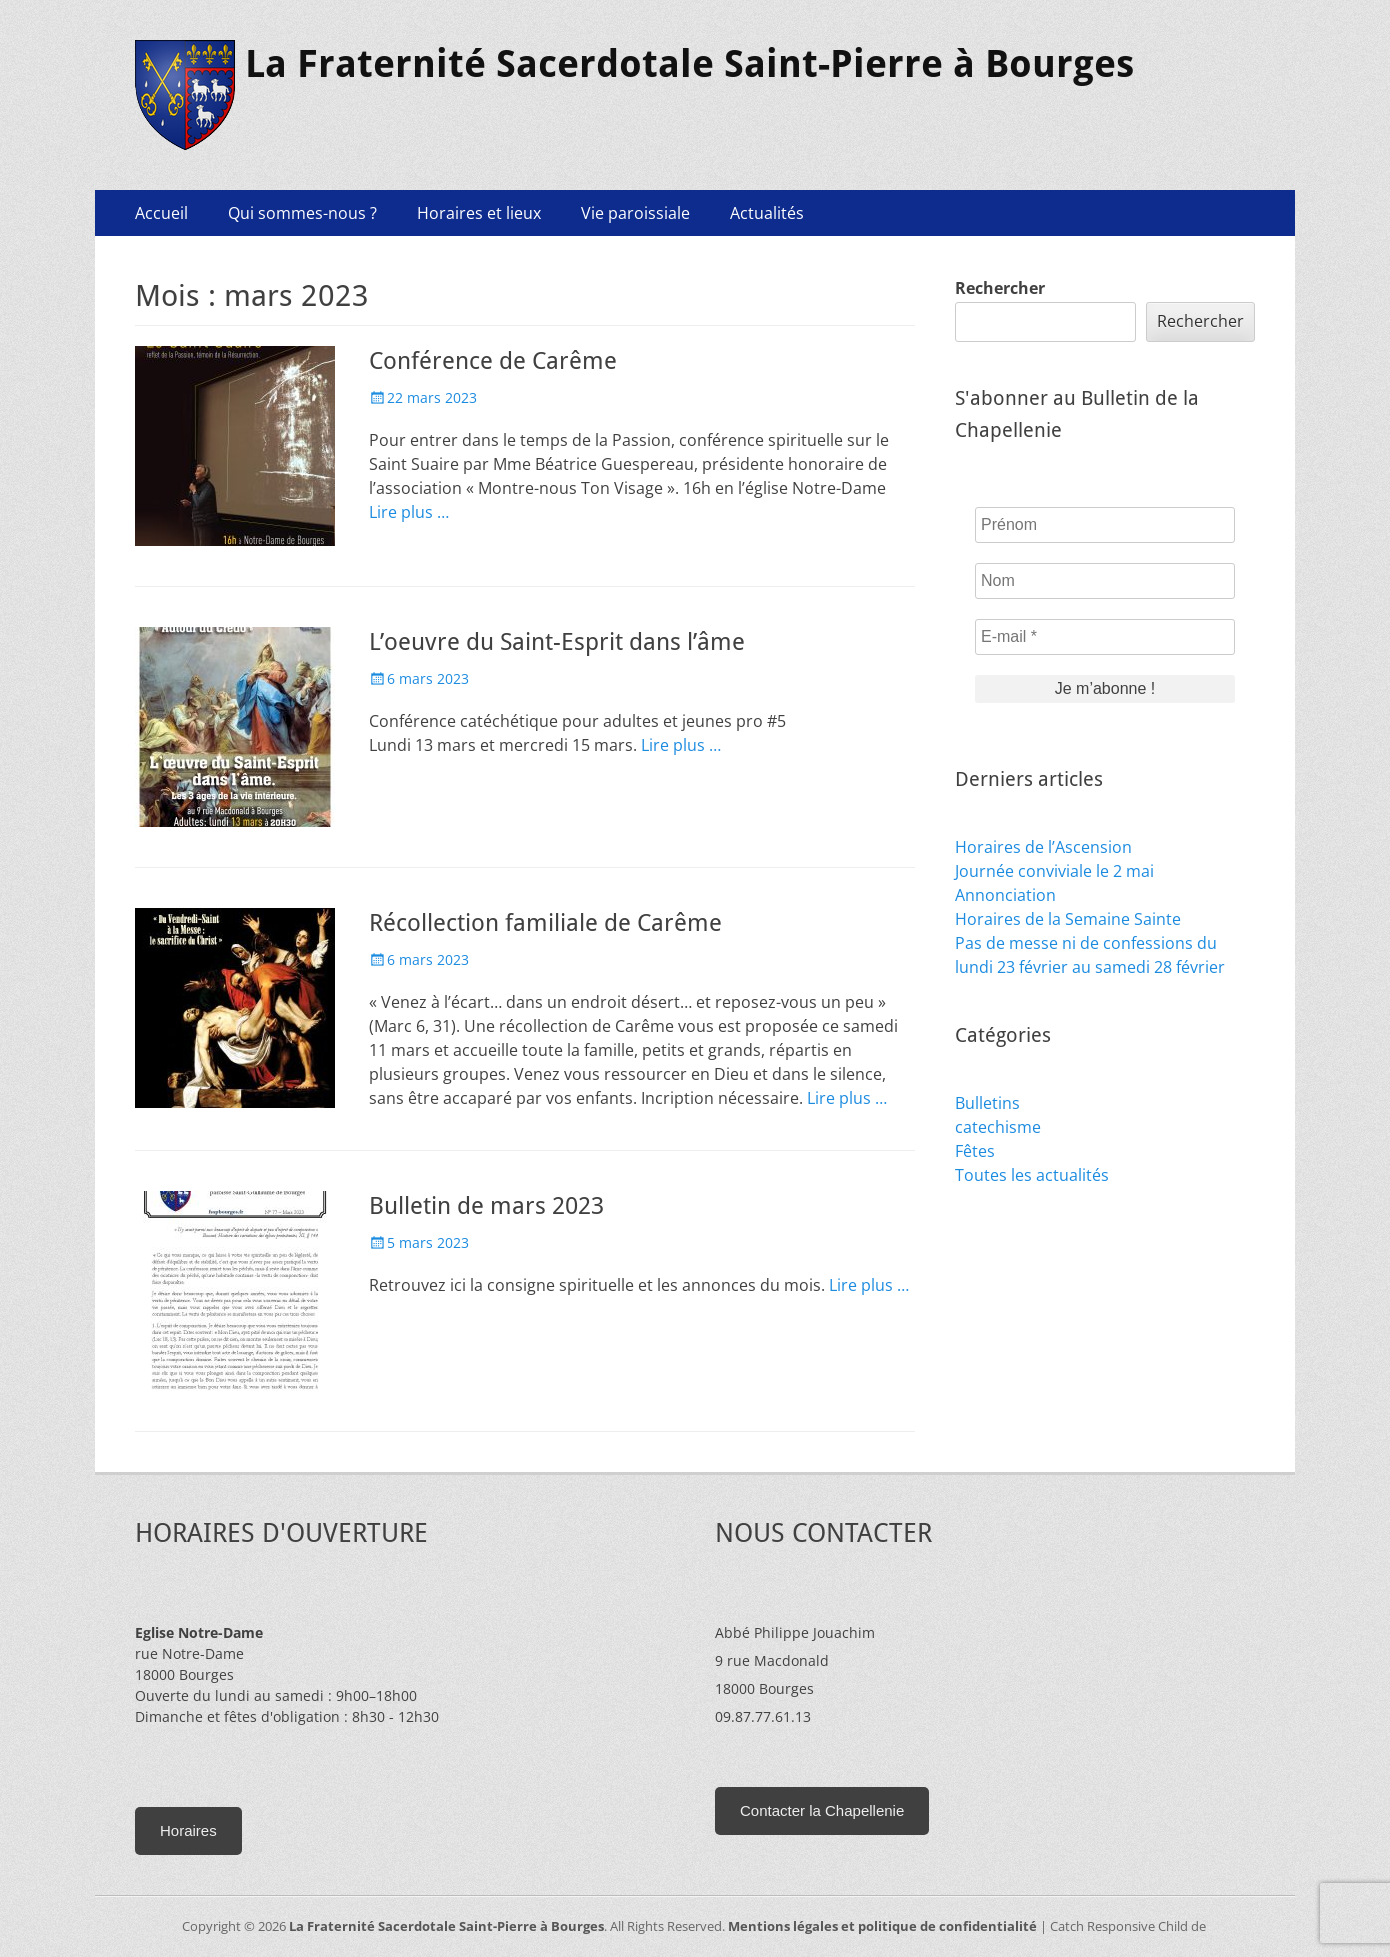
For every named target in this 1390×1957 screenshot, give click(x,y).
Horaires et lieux (479, 213)
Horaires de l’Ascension (1043, 847)
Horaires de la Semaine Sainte (1068, 919)
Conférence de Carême (493, 361)
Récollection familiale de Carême (545, 923)
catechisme (998, 1127)
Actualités (767, 213)
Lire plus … (409, 512)
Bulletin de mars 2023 (486, 1206)
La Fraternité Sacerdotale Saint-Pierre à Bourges (689, 64)
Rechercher (1000, 288)
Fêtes (975, 1151)
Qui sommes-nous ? (302, 213)
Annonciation (1005, 895)
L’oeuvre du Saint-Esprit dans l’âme (557, 642)
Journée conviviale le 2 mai (1054, 871)
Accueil (161, 213)
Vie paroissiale (635, 213)
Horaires (188, 1830)
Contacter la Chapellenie (822, 1810)
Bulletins (987, 1103)
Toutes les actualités (1032, 1175)
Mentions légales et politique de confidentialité (882, 1926)
